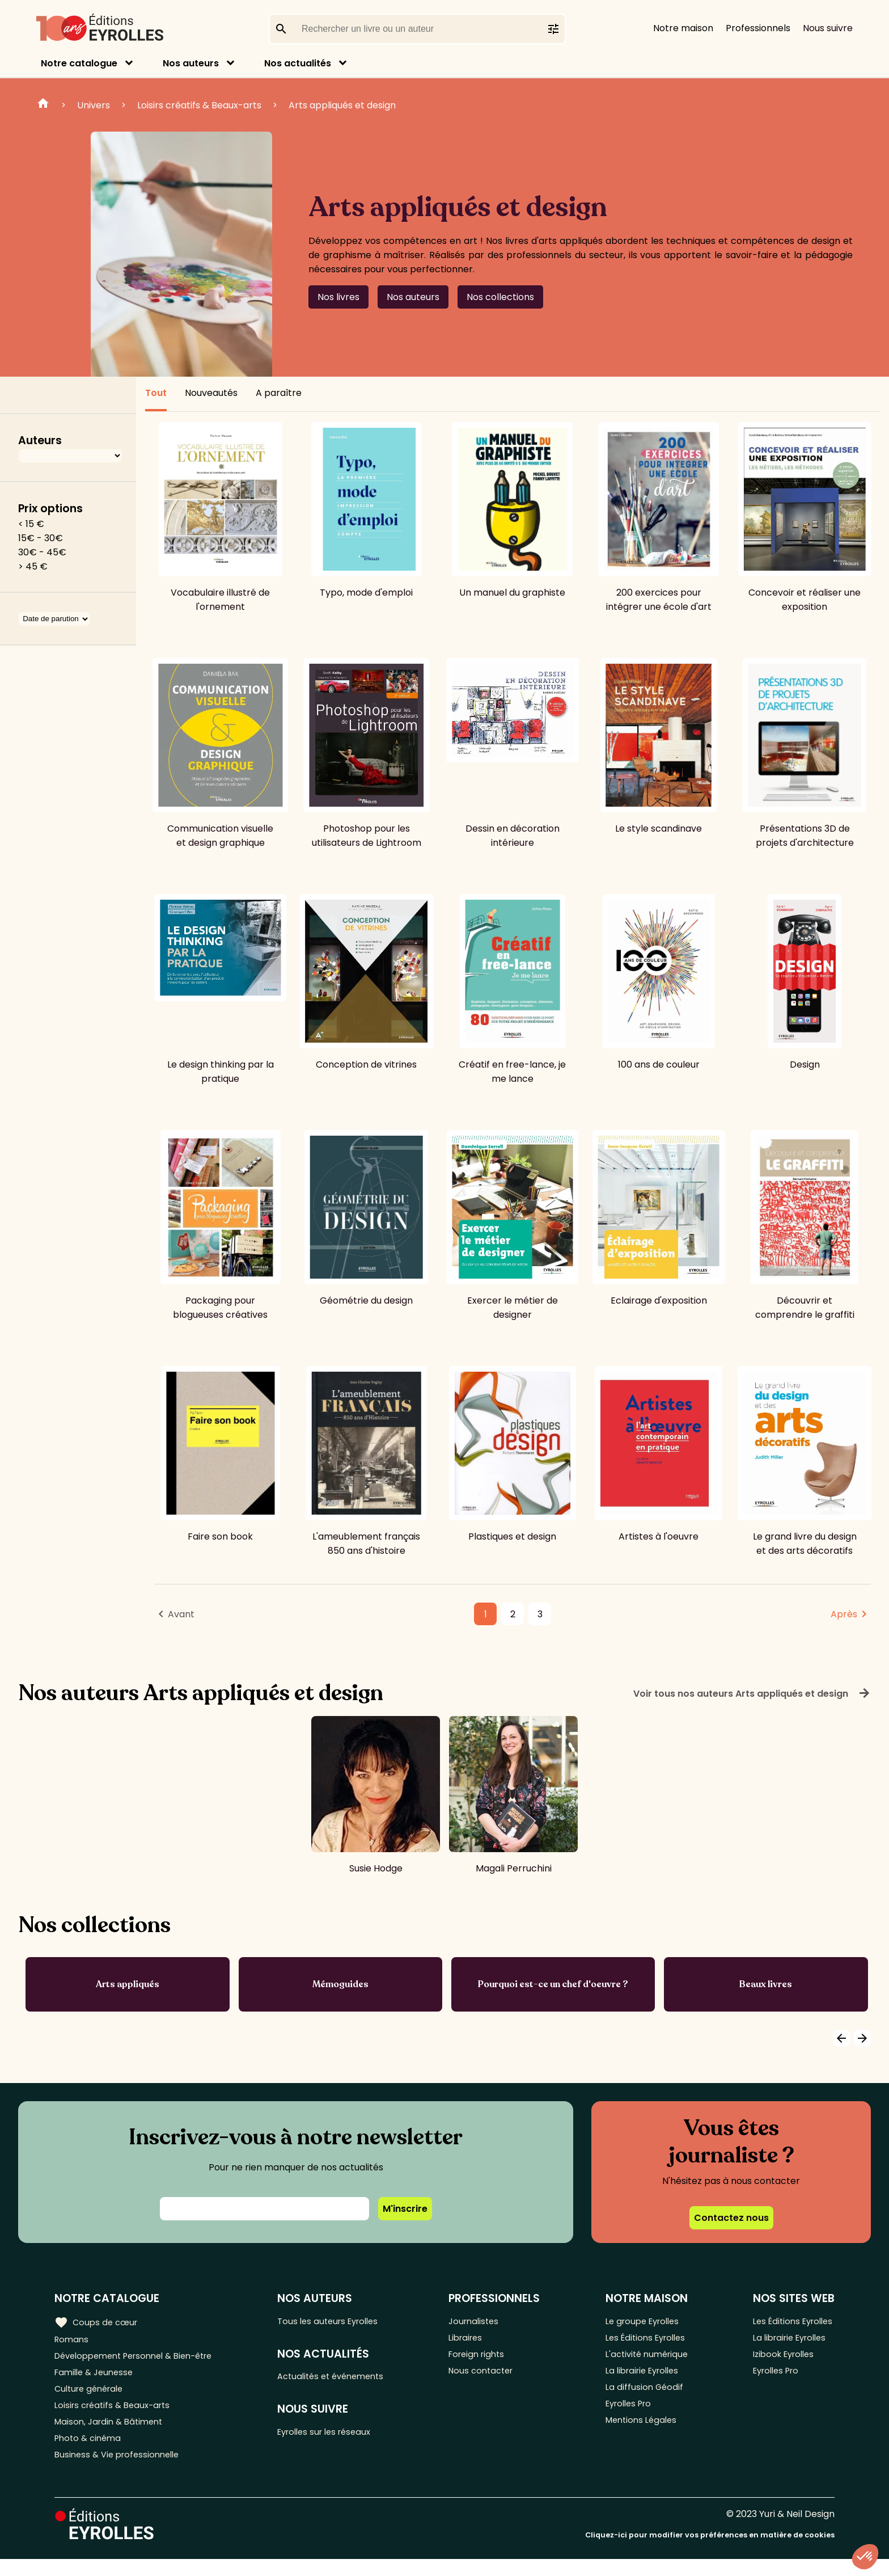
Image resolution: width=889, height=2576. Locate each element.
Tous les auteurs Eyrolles (339, 2321)
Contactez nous (731, 2217)
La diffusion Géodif (643, 2395)
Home (43, 104)
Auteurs (40, 440)
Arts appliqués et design (342, 105)
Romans (72, 2339)
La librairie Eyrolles (643, 2377)
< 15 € (31, 523)
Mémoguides (340, 1984)
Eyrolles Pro (629, 2414)
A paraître (279, 392)
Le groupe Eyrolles (643, 2321)
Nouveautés (211, 392)
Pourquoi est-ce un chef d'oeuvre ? (553, 1984)
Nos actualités (297, 63)
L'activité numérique (647, 2358)
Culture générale (92, 2395)
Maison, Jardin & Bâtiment (112, 2433)
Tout (156, 392)
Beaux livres (765, 1984)
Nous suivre (828, 28)
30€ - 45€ (42, 552)
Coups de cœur (97, 2321)
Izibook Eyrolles (781, 2358)
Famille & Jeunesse (96, 2377)
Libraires (475, 2339)
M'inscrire (405, 2208)
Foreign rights (487, 2358)
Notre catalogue (79, 63)
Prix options (50, 508)
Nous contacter (491, 2377)
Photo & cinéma (90, 2452)
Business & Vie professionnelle (121, 2470)
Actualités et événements (343, 2378)
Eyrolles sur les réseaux (336, 2436)
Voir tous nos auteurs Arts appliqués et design (752, 1693)
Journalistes (483, 2321)
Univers (93, 105)
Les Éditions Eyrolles (646, 2339)
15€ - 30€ (40, 538)
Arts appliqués (127, 1984)
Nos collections (500, 296)
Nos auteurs (191, 63)
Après (844, 1614)
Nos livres (338, 296)
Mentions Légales (641, 2433)
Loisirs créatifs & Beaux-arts (199, 105)
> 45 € (33, 566)
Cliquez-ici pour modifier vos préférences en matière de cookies (710, 2552)
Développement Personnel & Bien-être (142, 2358)
